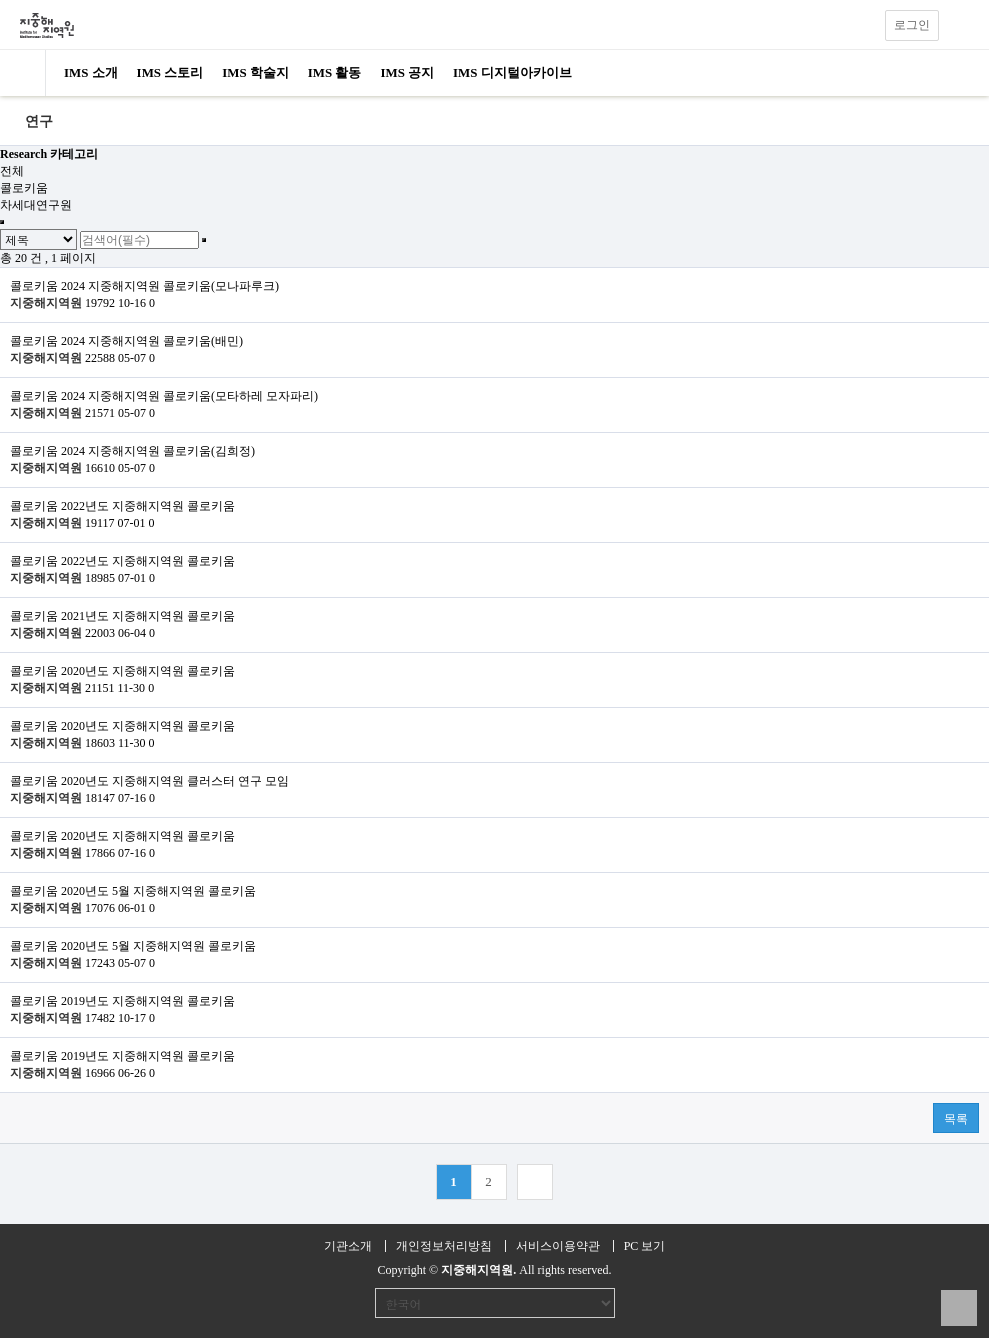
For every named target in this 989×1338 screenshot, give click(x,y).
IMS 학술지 (255, 72)
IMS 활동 (335, 72)
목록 (956, 1119)
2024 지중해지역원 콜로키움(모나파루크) (170, 286)
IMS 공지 (407, 72)
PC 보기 (645, 1246)
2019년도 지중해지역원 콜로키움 (148, 1001)
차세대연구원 (36, 205)
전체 (12, 171)
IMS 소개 (91, 72)
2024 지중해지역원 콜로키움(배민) (152, 341)
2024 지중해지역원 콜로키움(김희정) (158, 451)
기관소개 (348, 1246)
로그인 (912, 25)
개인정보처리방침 (444, 1246)
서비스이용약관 (558, 1246)
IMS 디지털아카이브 (512, 72)
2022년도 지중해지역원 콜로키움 (148, 506)
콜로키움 (24, 188)
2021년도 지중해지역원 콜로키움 (148, 616)
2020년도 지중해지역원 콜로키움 (148, 671)
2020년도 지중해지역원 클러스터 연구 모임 (175, 781)
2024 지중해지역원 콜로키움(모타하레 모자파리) (189, 396)
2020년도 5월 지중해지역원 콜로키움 (158, 891)
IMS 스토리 (170, 72)
